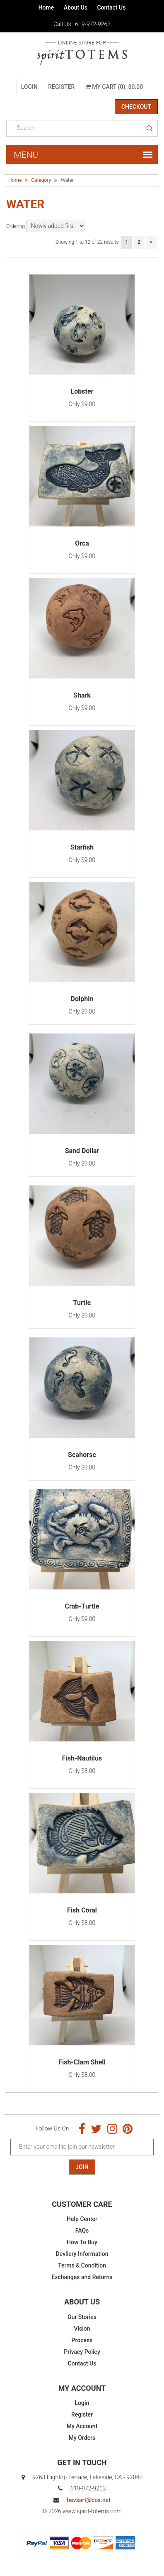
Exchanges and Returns (82, 2277)
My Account (82, 2426)
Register (61, 86)
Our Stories (82, 2317)
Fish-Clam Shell (82, 2062)
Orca (82, 543)
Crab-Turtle (82, 1606)
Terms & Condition (82, 2265)
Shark (82, 695)
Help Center (82, 2219)
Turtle (82, 1303)
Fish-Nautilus (82, 1758)
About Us (75, 7)
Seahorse (82, 1455)
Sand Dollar (82, 1151)
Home (46, 7)
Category (41, 180)
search (149, 129)
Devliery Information (82, 2253)
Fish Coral (82, 1910)
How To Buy (82, 2242)
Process (82, 2340)
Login (29, 86)
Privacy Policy (82, 2351)
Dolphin (82, 999)
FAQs (82, 2230)
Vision (82, 2328)
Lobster (82, 391)
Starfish (82, 847)
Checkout (136, 106)
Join (81, 2167)
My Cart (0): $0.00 (114, 86)
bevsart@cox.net (88, 2500)
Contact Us (111, 7)
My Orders (82, 2437)
